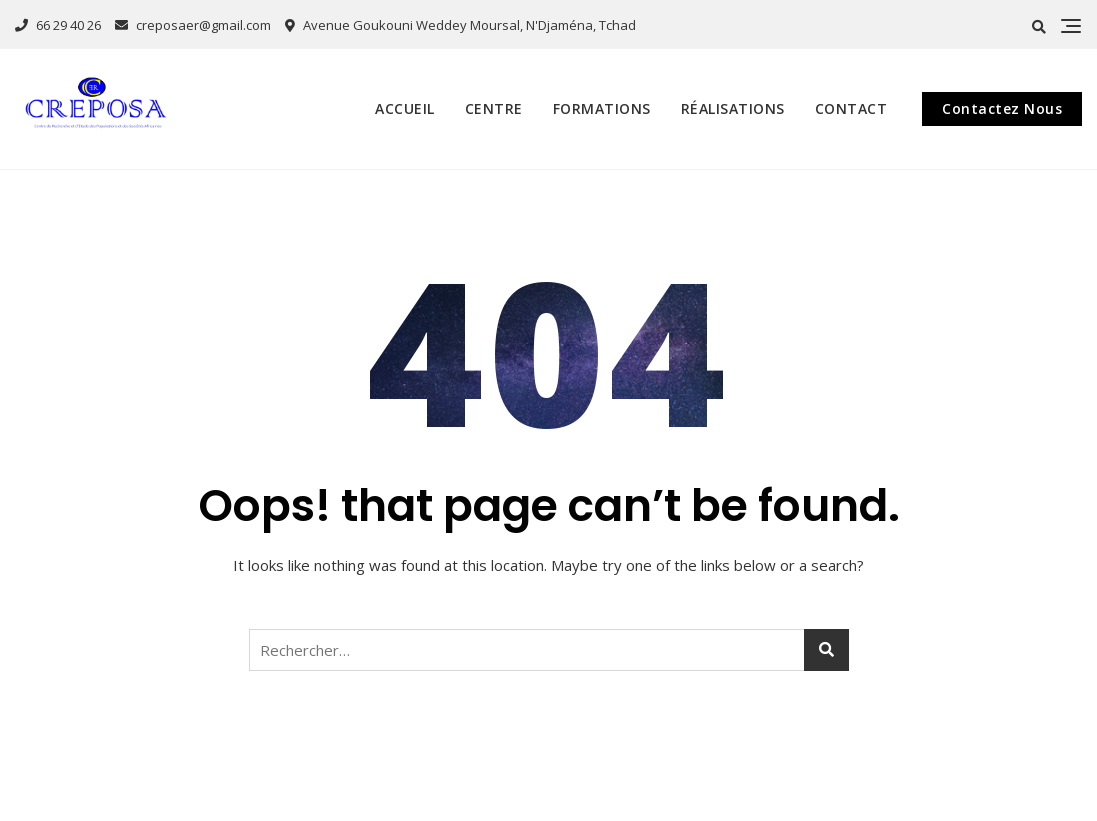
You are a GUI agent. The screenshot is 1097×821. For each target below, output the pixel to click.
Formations (602, 108)
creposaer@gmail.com (193, 25)
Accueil (405, 108)
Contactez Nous (1002, 108)
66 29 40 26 (58, 25)
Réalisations (733, 108)
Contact (851, 108)
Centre (494, 108)
